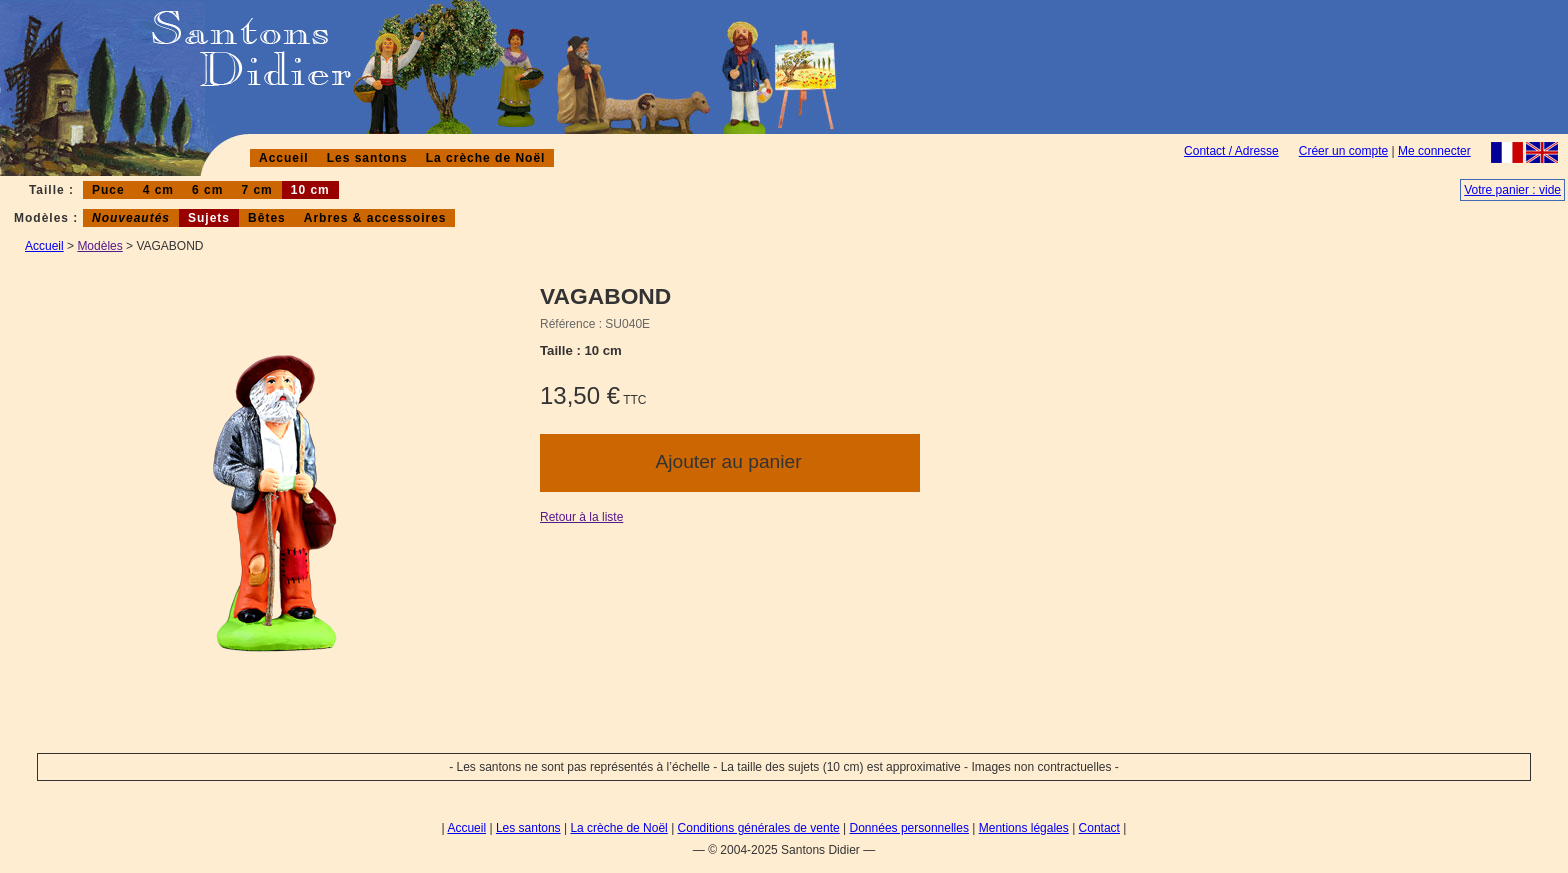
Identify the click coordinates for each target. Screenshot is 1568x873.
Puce (108, 190)
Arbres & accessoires (375, 218)
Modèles (99, 246)
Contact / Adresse (1231, 151)
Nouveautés (131, 218)
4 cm (158, 190)
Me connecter (1434, 151)
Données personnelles (909, 828)
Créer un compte (1343, 151)
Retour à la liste (581, 517)
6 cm (207, 190)
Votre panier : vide (1512, 190)
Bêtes (267, 218)
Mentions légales (1024, 828)
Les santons (367, 158)
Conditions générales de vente (759, 828)
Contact (1099, 828)
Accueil (284, 158)
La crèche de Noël (486, 158)
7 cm (256, 190)
